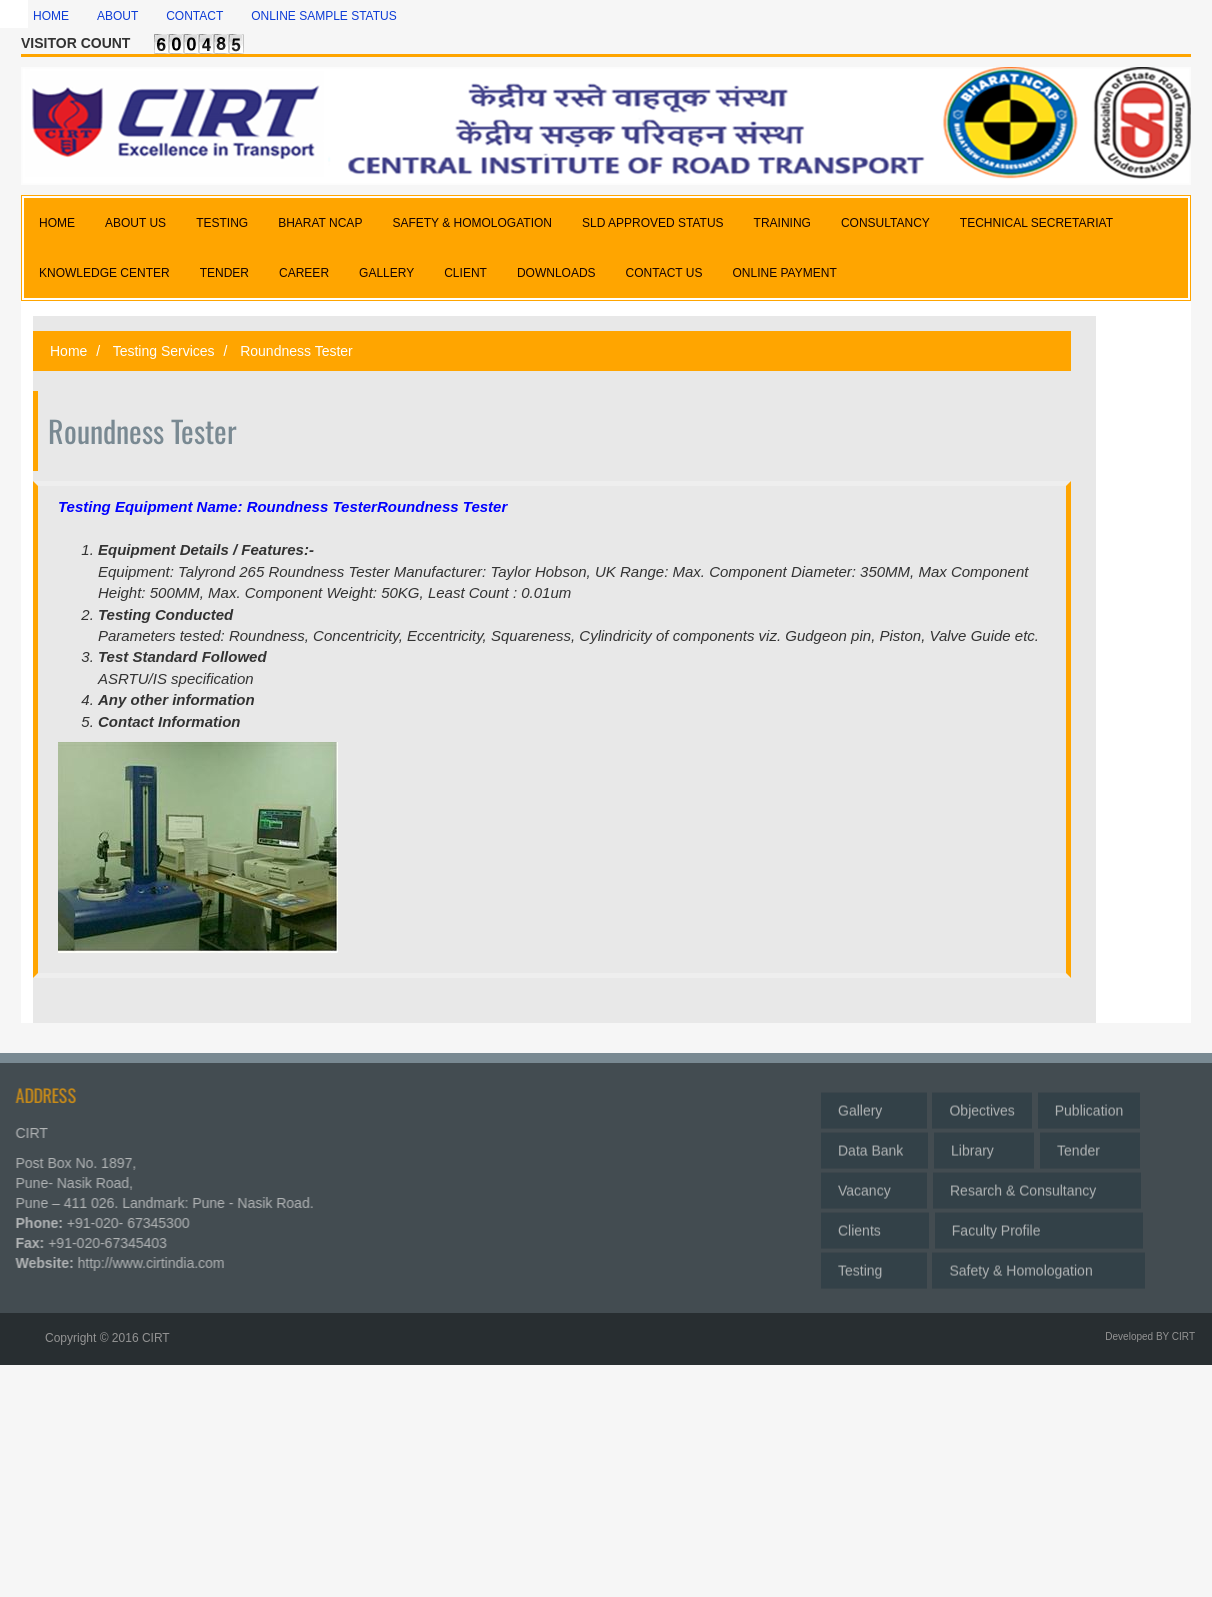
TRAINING (782, 223)
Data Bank (874, 1146)
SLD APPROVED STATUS (653, 223)
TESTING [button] (222, 223)
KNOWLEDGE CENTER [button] (104, 273)
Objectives (981, 1106)
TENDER (224, 273)
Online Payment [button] (784, 273)
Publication (1089, 1106)
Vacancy (874, 1186)
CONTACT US (664, 273)
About (117, 16)
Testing (874, 1266)
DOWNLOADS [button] (556, 273)
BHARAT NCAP (320, 223)
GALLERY (386, 273)
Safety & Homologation (1038, 1266)
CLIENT (465, 273)
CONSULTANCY (885, 223)
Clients (875, 1226)
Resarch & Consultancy (1037, 1186)
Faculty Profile (1039, 1226)
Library (984, 1146)
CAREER (304, 273)
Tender (1090, 1146)
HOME (57, 223)
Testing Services (162, 351)
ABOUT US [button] (135, 223)
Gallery (874, 1106)
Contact (194, 16)
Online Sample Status (324, 16)
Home (51, 16)
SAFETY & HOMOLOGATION (472, 223)
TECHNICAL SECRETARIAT (1036, 223)
